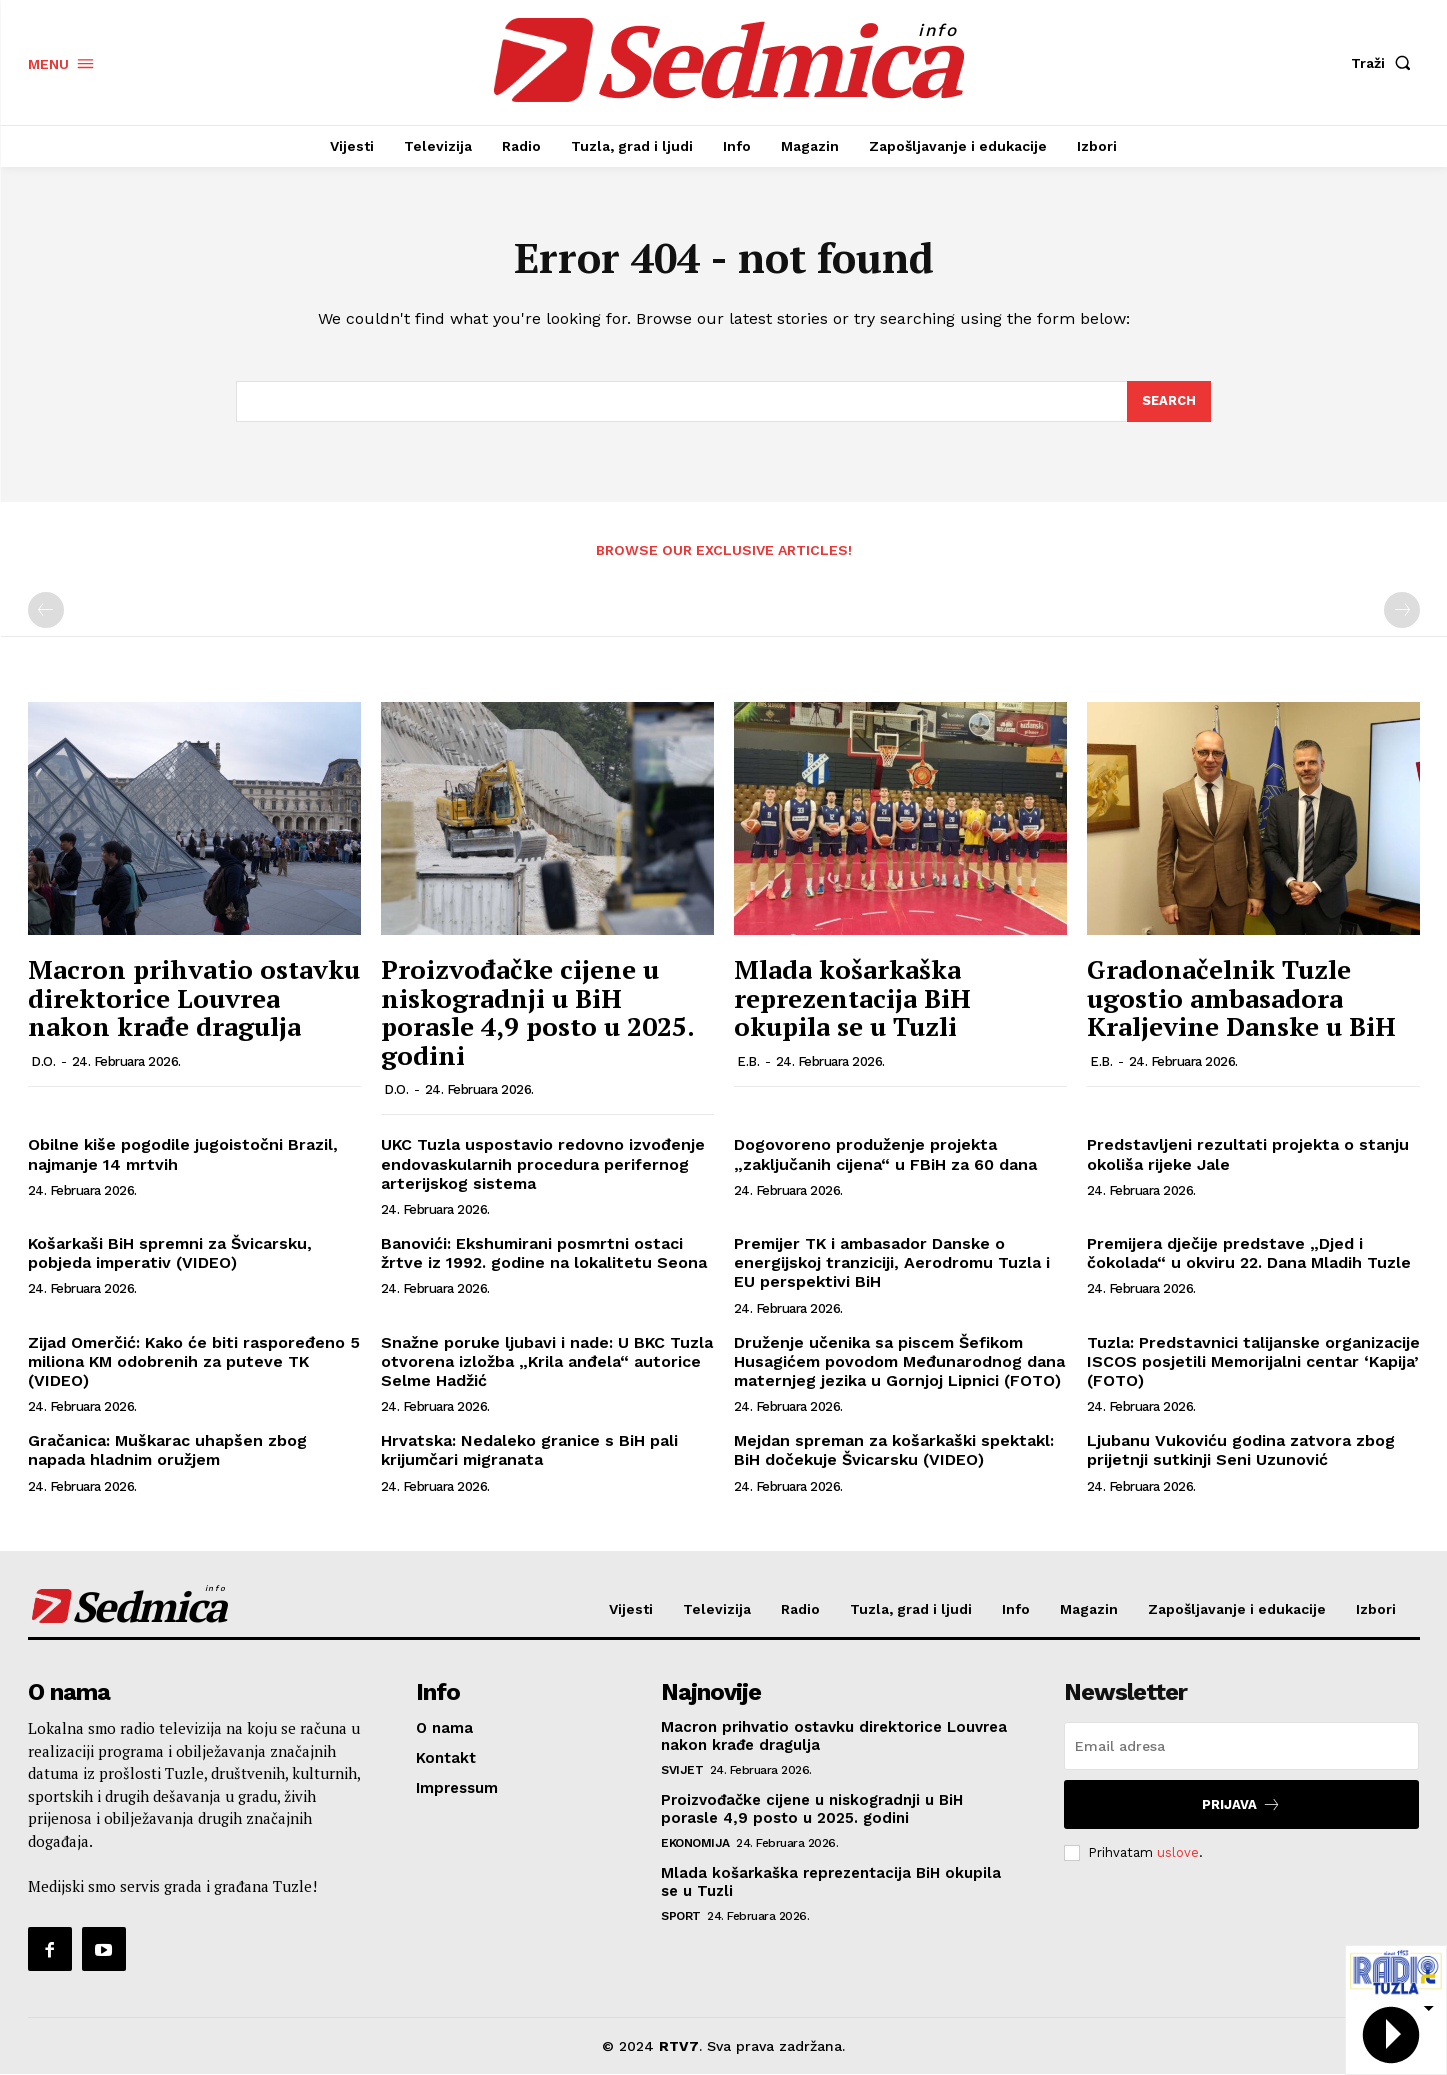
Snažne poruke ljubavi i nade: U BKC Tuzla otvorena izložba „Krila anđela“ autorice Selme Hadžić (547, 1361)
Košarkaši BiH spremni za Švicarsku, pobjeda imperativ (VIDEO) (170, 1254)
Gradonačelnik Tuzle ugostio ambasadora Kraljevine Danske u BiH (1241, 998)
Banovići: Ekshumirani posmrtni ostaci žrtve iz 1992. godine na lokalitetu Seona (544, 1254)
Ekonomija (695, 1844)
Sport (681, 1917)
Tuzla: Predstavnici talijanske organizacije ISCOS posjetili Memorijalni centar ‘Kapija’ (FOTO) (1253, 1361)
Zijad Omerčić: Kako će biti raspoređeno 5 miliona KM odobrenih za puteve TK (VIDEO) (194, 1361)
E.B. (748, 1061)
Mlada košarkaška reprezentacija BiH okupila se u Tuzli (852, 998)
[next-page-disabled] (1402, 611)
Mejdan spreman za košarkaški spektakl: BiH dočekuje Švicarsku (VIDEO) (894, 1451)
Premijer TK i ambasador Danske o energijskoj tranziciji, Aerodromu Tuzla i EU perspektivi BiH (892, 1263)
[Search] (1169, 402)
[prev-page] (46, 611)
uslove (1178, 1853)
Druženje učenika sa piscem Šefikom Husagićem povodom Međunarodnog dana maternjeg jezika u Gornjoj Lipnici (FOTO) (899, 1361)
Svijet (682, 1771)
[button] (1385, 63)
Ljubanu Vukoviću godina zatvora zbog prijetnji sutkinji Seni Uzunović (1241, 1451)
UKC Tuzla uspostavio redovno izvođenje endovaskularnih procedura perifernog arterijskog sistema (543, 1164)
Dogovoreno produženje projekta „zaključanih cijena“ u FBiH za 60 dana (885, 1155)
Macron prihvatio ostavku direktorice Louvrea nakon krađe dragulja (194, 998)
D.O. (43, 1061)
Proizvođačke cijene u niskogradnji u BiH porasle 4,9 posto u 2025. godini (537, 1013)
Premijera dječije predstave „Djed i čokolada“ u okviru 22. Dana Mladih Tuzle (1249, 1254)
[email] (1241, 1747)
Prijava (1241, 1805)
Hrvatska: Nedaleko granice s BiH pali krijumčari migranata (529, 1451)
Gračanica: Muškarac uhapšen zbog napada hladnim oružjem (167, 1451)
